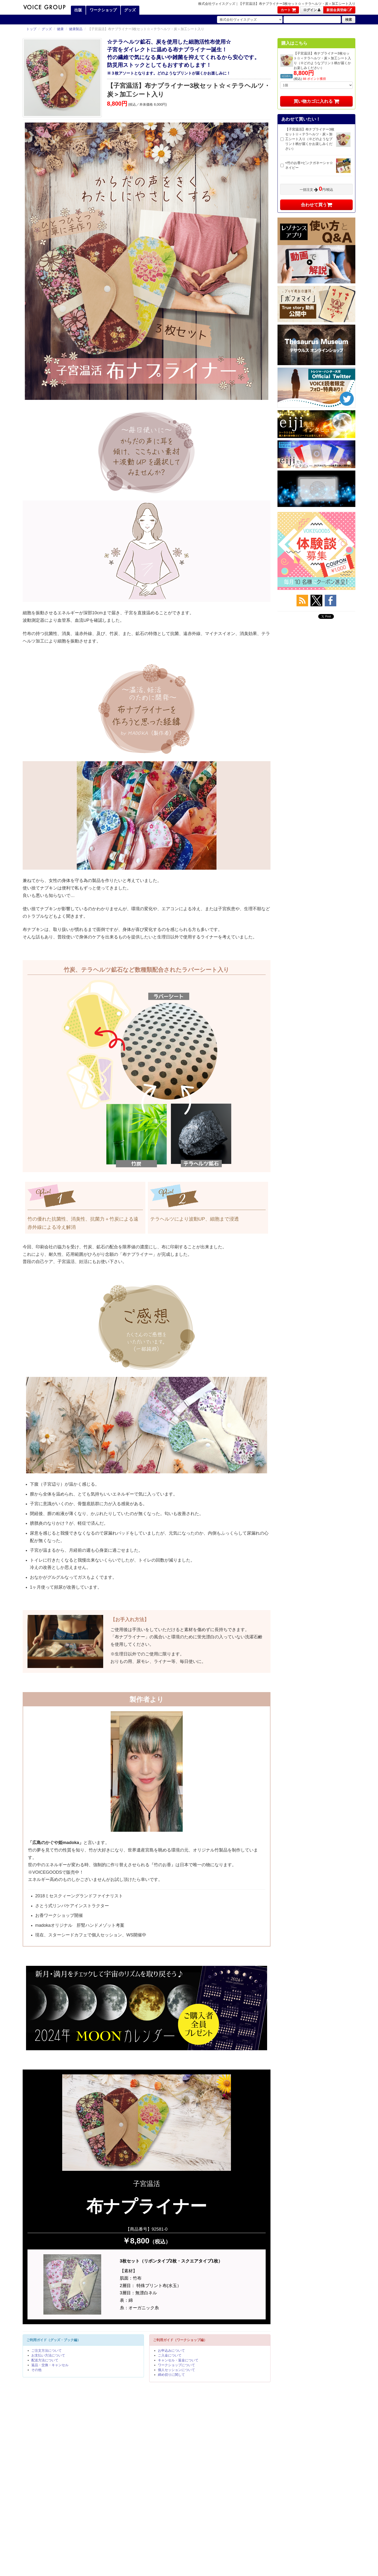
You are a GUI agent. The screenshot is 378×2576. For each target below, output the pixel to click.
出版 (77, 10)
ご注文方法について (46, 2350)
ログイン (311, 10)
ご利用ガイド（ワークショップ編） (180, 2340)
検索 (348, 19)
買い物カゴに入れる (316, 101)
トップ (31, 29)
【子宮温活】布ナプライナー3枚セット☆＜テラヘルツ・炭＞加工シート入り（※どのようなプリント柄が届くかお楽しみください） (309, 138)
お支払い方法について (48, 2355)
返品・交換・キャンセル (49, 2365)
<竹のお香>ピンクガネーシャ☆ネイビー (309, 165)
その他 (36, 2370)
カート (288, 10)
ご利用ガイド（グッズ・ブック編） (54, 2340)
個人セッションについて (176, 2370)
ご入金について (170, 2355)
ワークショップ (102, 10)
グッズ (129, 10)
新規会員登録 (339, 10)
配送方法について (44, 2360)
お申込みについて (171, 2350)
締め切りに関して (171, 2375)
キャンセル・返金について (178, 2360)
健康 (60, 29)
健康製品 (75, 29)
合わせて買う (316, 204)
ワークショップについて (176, 2365)
